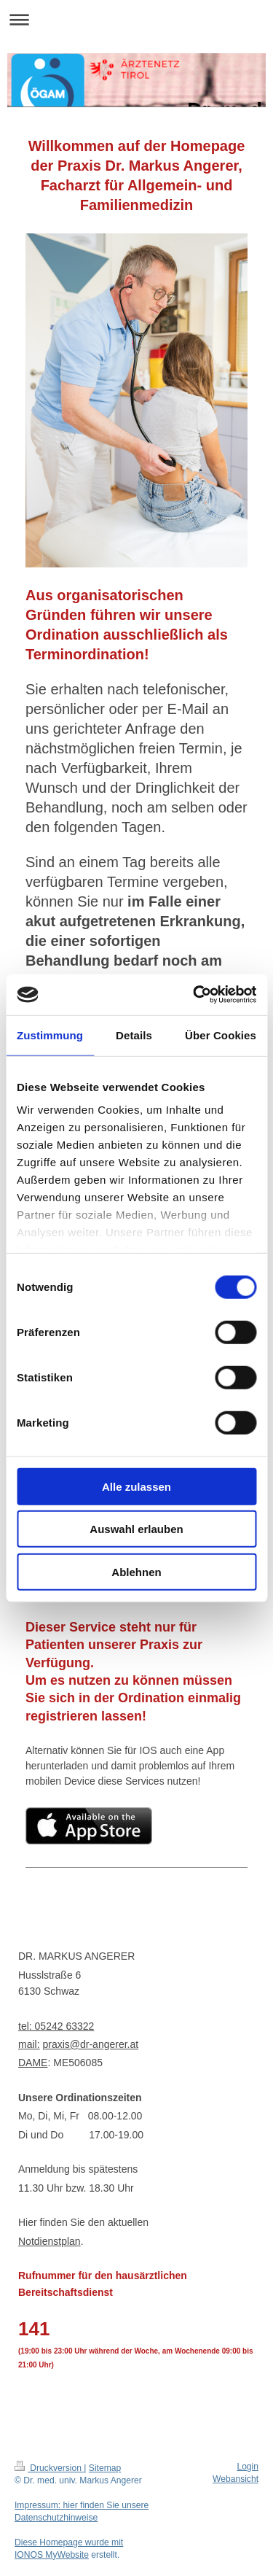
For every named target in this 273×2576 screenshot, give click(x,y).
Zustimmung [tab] (50, 1034)
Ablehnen (136, 1571)
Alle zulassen (136, 1486)
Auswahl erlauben (136, 1529)
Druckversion (49, 2468)
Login (247, 2466)
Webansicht (235, 2479)
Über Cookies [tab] (220, 1034)
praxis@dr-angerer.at (90, 2044)
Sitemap (105, 2468)
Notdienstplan (49, 2241)
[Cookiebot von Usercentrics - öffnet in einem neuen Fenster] (194, 994)
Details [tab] (134, 1034)
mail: (29, 2044)
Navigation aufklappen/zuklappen (136, 19)
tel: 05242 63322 (56, 2026)
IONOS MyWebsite (52, 2555)
